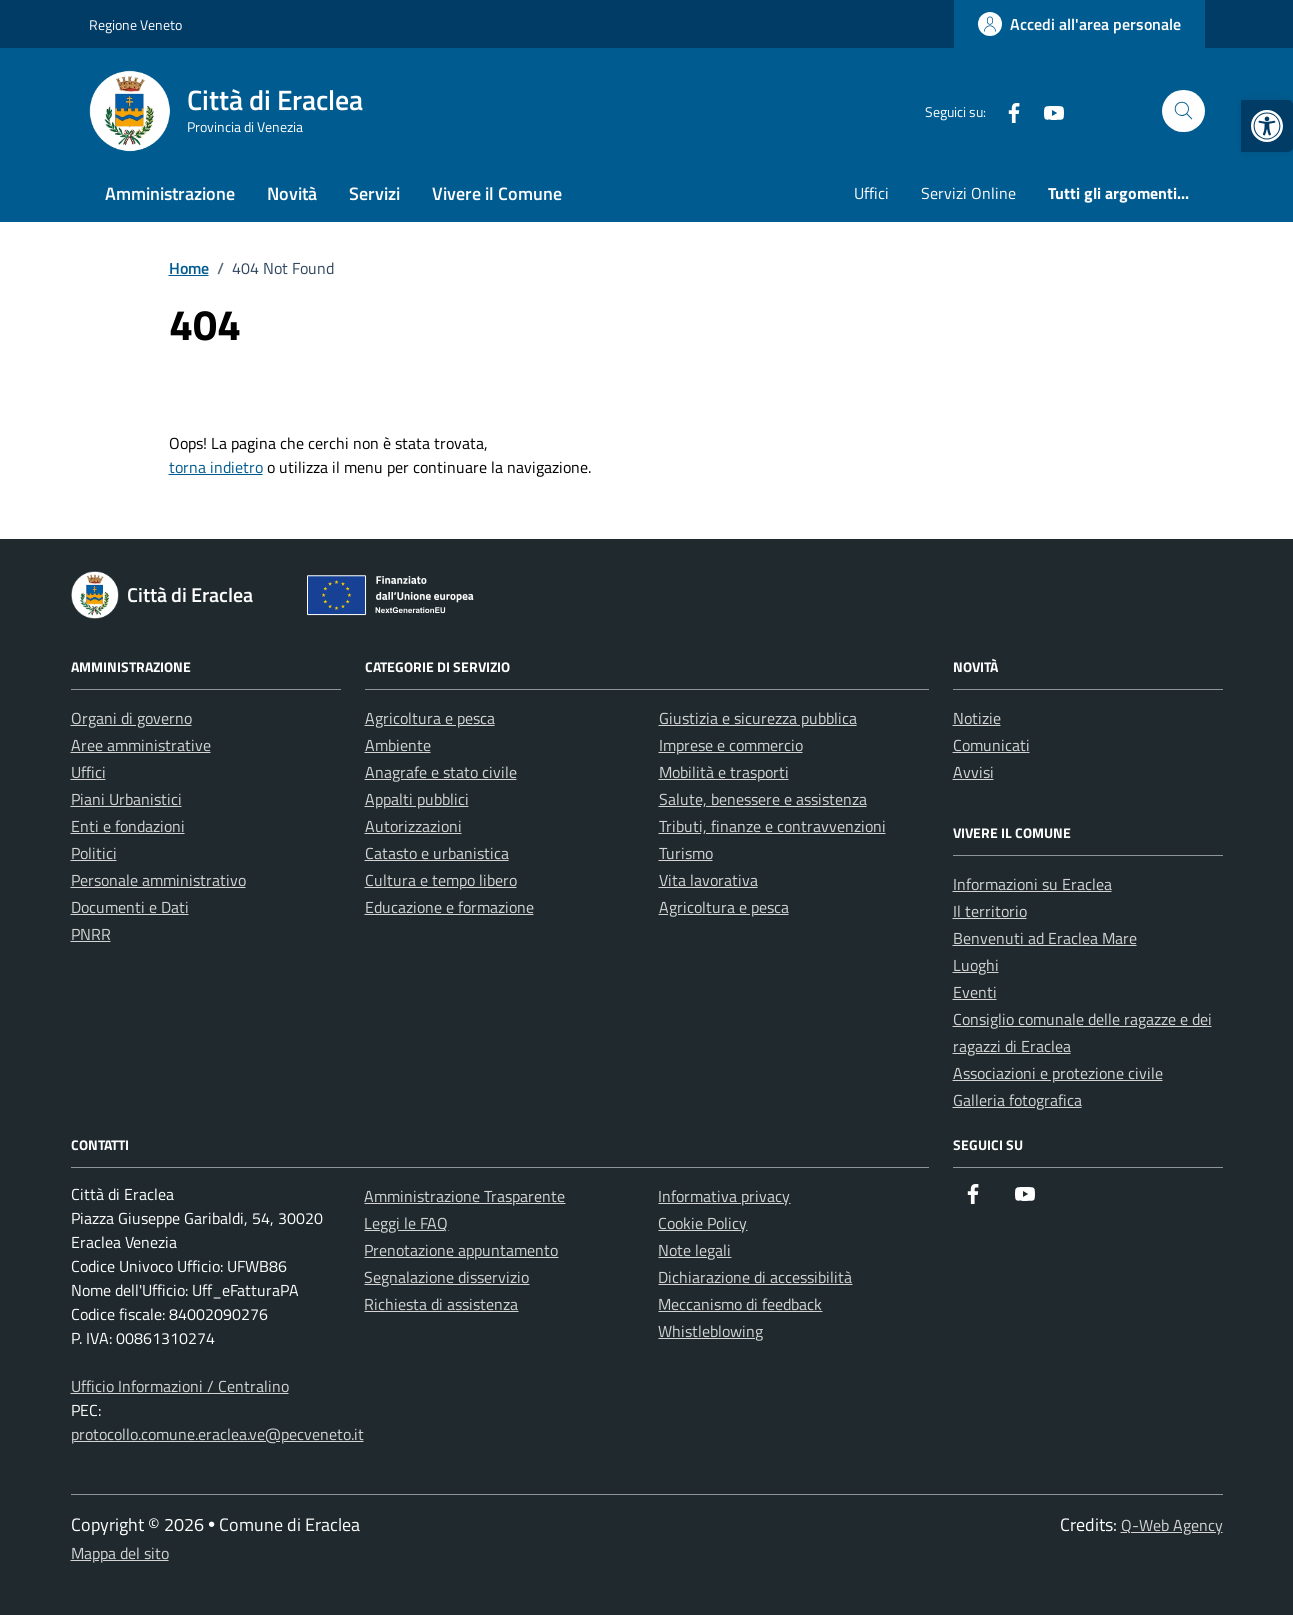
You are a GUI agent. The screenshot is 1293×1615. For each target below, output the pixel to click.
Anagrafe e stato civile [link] (441, 772)
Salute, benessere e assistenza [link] (763, 799)
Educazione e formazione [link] (449, 907)
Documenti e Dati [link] (130, 907)
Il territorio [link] (990, 911)
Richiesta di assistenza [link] (441, 1304)
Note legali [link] (694, 1250)
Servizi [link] (374, 193)
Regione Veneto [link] (135, 24)
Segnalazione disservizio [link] (446, 1277)
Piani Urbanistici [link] (126, 799)
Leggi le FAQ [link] (406, 1223)
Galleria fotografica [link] (1017, 1100)
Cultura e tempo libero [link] (441, 880)
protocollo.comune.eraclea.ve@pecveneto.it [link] (217, 1434)
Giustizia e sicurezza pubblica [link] (758, 718)
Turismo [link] (686, 853)
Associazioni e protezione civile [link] (1058, 1073)
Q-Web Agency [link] (1172, 1525)
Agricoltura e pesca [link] (430, 718)
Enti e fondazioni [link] (128, 826)
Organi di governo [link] (131, 718)
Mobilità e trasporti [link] (724, 772)
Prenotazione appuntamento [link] (461, 1250)
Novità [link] (292, 193)
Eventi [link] (975, 992)
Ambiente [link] (398, 745)
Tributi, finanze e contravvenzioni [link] (772, 826)
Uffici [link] (871, 193)
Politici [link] (94, 853)
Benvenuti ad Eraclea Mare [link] (1045, 938)
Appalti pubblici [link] (417, 799)
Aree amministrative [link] (141, 745)
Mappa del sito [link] (120, 1553)
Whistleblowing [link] (710, 1331)
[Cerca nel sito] (1183, 111)
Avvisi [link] (973, 772)
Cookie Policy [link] (702, 1223)
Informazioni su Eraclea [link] (1032, 884)
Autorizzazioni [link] (413, 826)
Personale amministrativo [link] (158, 880)
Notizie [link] (977, 718)
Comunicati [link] (991, 745)
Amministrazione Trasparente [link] (464, 1196)
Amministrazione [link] (170, 193)
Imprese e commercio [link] (731, 745)
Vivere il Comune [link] (497, 193)
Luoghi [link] (976, 965)
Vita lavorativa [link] (708, 880)
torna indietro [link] (216, 467)
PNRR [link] (91, 934)
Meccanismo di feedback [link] (740, 1304)
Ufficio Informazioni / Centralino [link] (180, 1386)
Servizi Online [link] (968, 193)
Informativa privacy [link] (724, 1196)
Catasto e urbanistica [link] (437, 853)
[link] (1267, 126)
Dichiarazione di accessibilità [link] (755, 1277)
